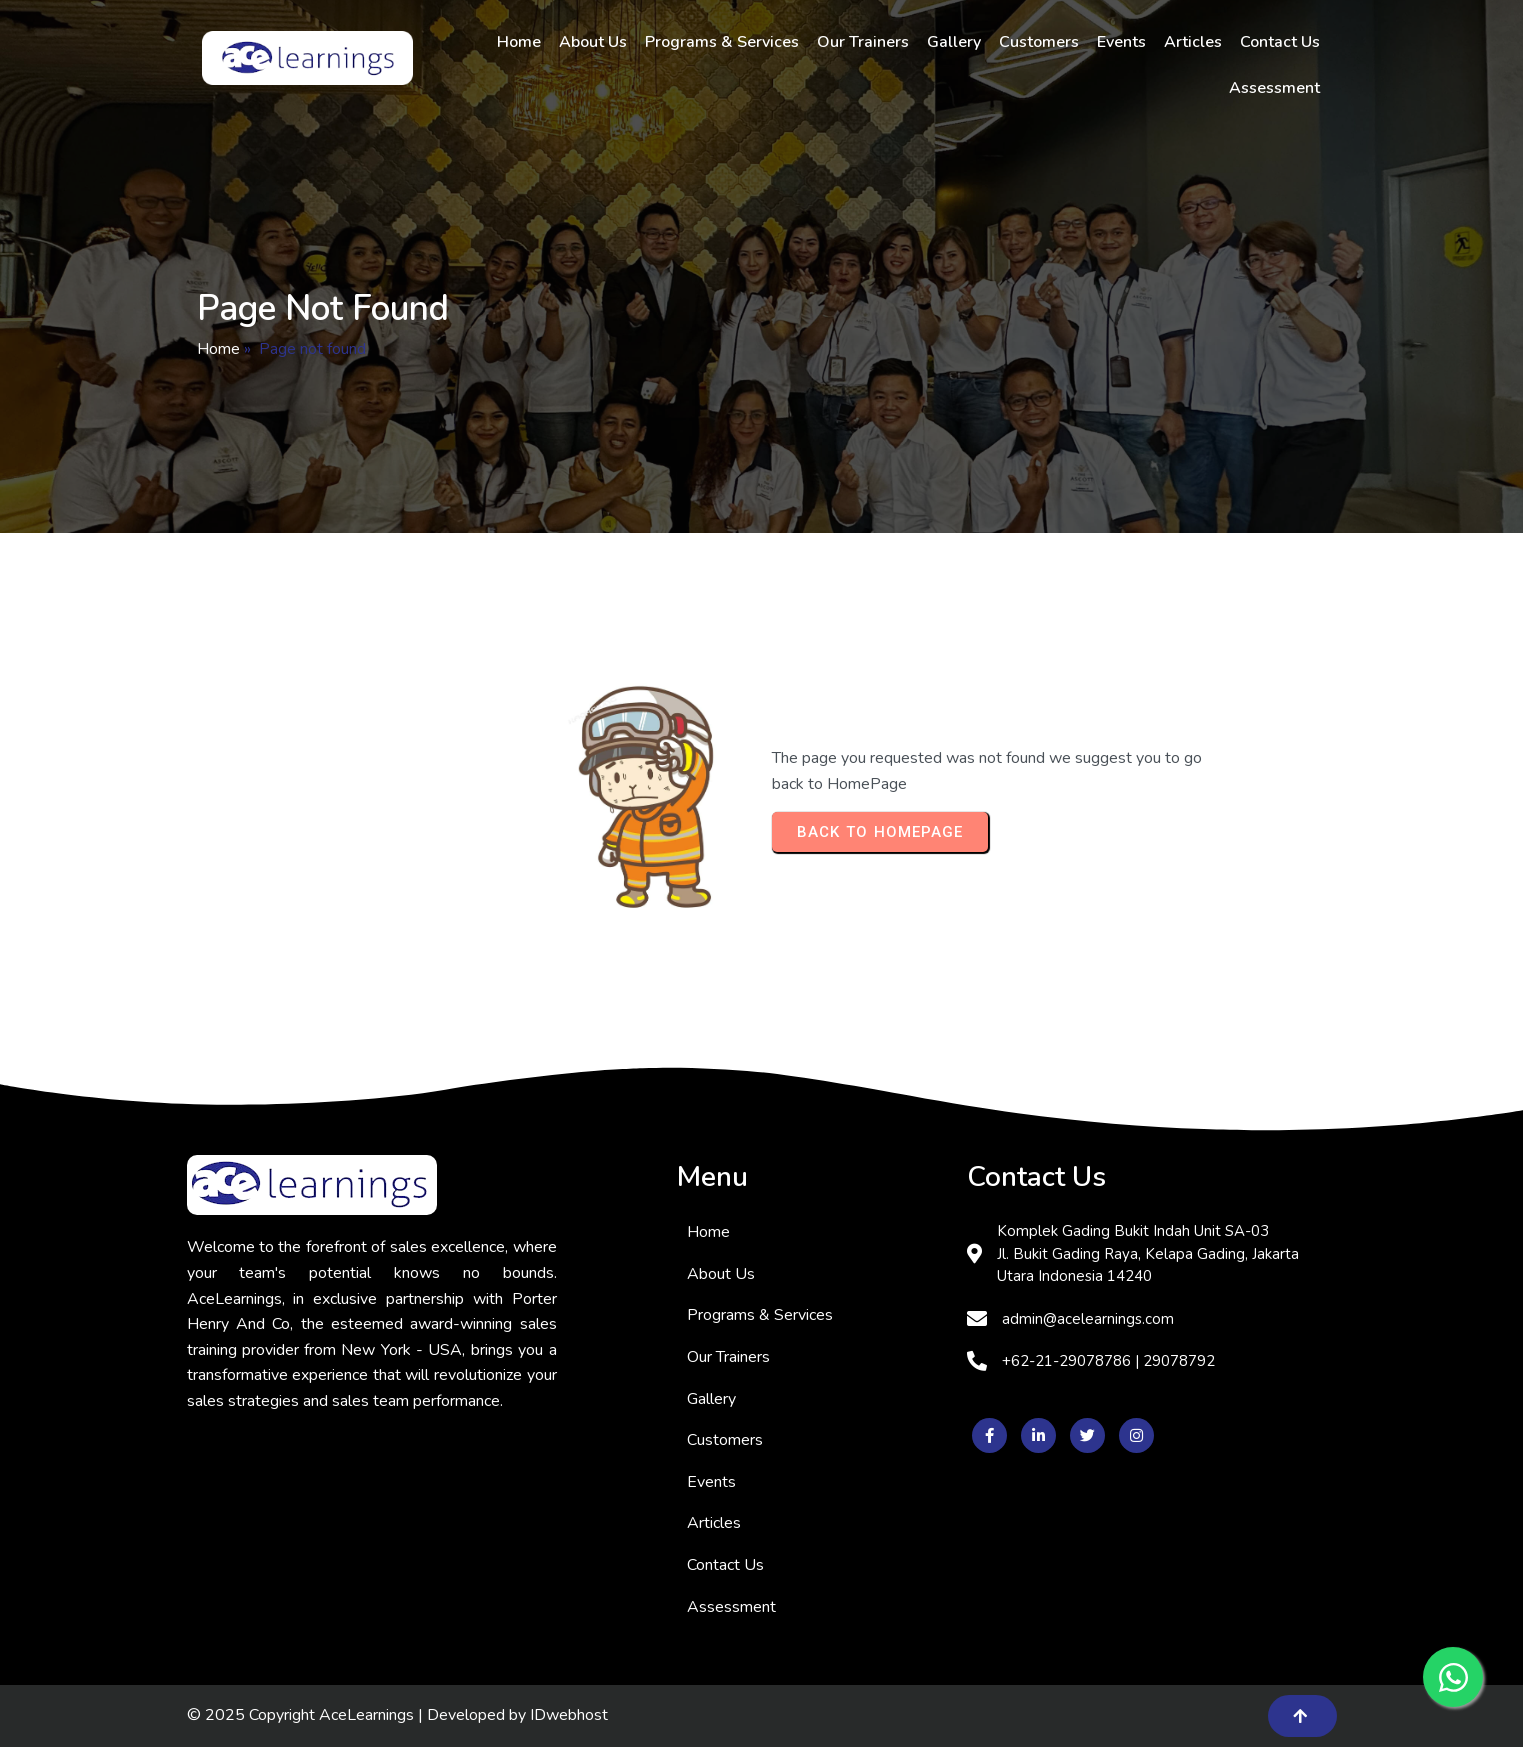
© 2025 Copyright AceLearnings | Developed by (358, 1715)
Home (218, 349)
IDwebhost (569, 1715)
